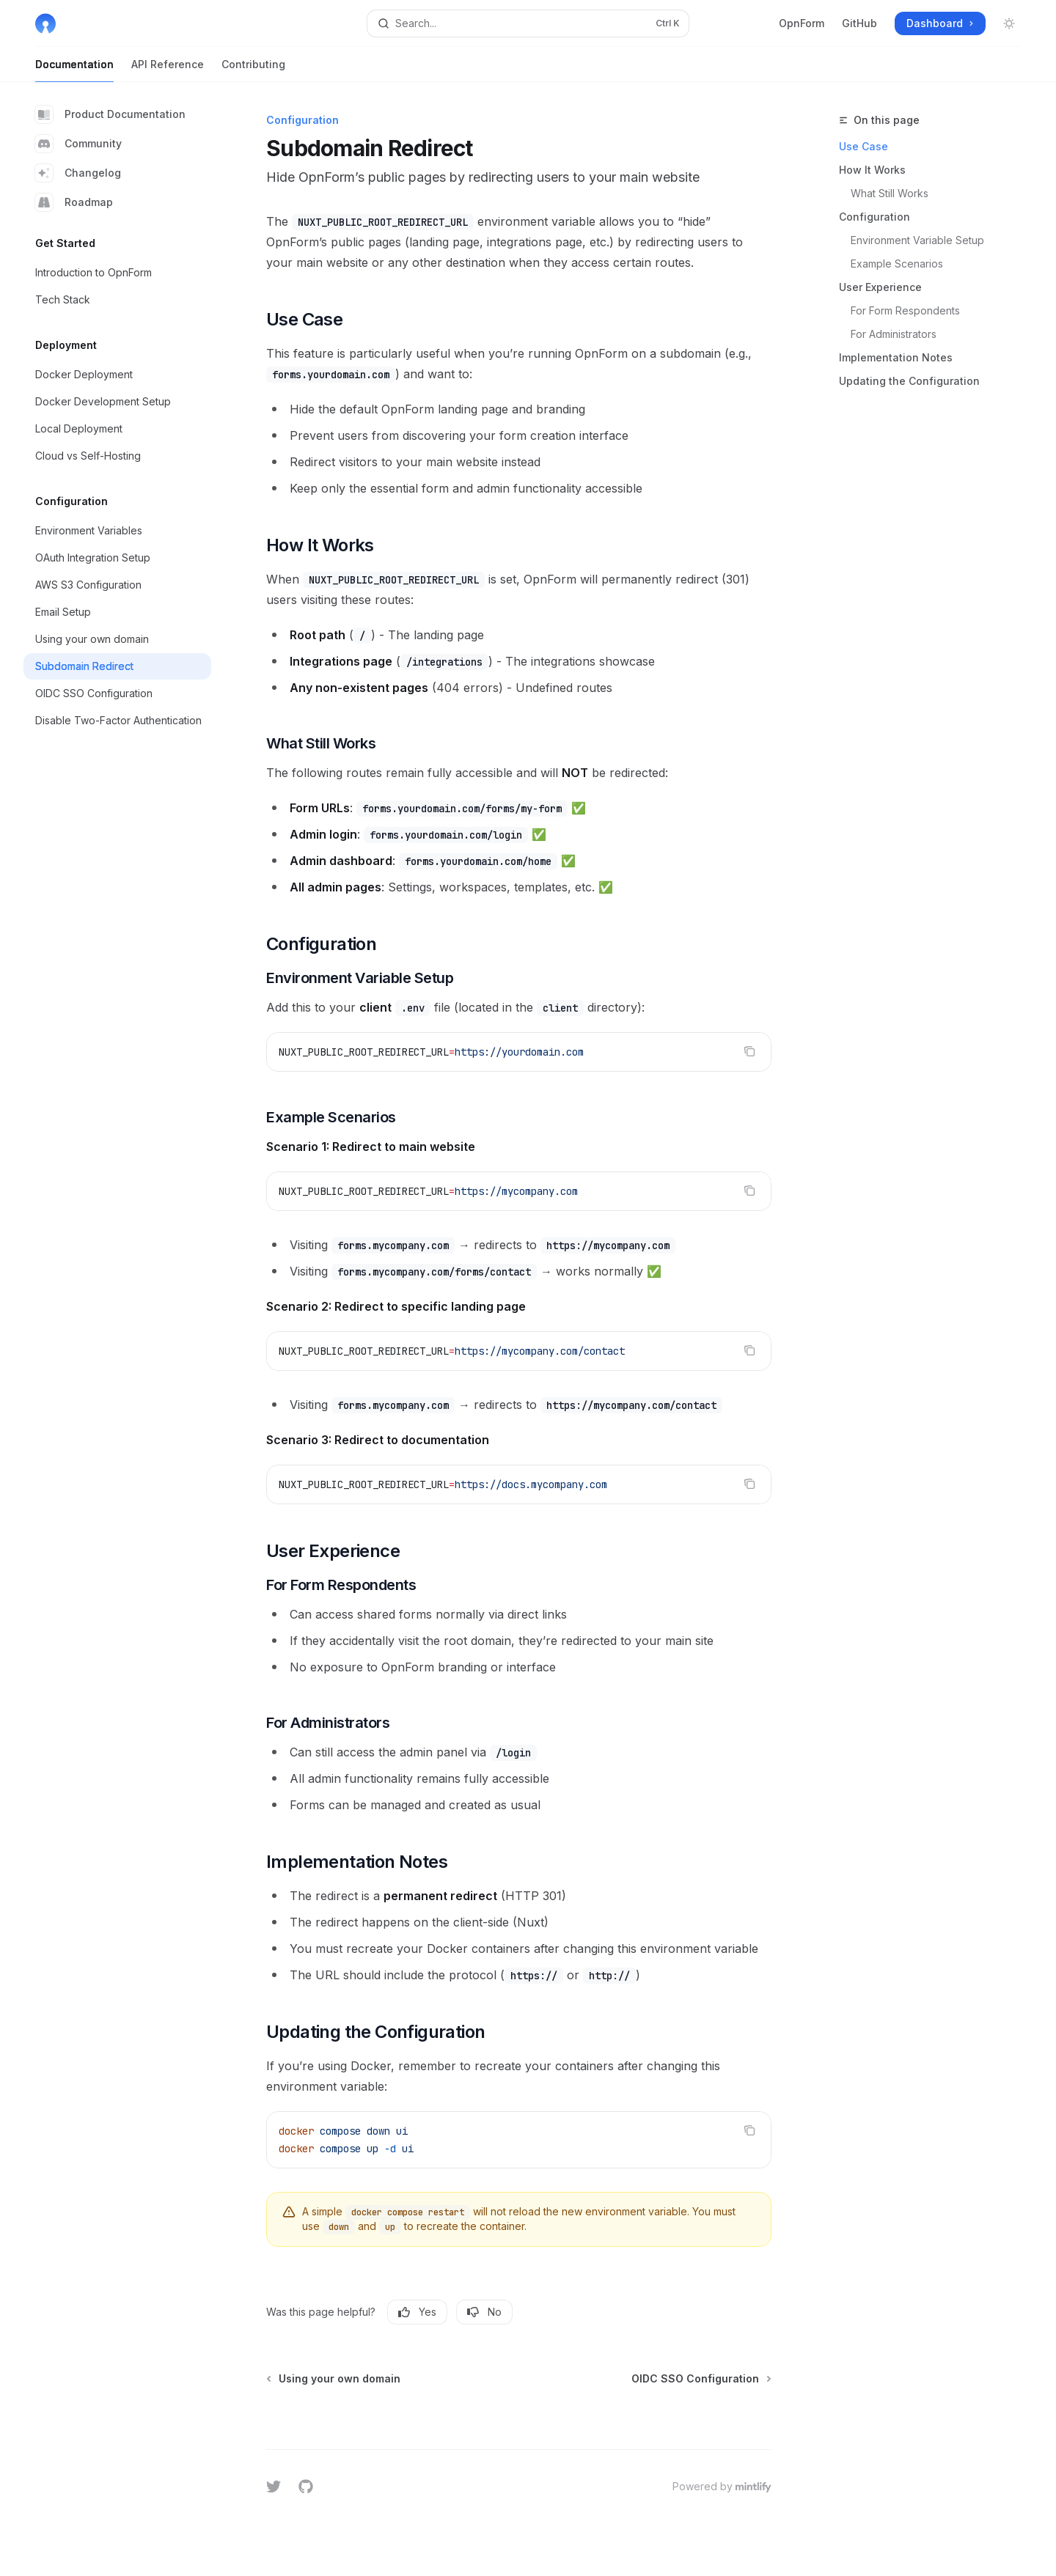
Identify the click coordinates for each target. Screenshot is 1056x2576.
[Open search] (527, 23)
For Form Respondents (905, 310)
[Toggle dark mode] (1009, 23)
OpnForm (801, 23)
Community (78, 143)
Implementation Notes (896, 357)
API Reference (167, 70)
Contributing (253, 70)
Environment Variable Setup (917, 240)
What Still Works (889, 193)
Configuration (874, 216)
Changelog (78, 173)
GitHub (859, 23)
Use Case (863, 146)
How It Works (872, 169)
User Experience (880, 287)
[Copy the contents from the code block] (749, 1051)
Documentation (74, 70)
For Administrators (893, 334)
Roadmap (74, 202)
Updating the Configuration (909, 381)
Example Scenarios (897, 263)
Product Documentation (110, 114)
